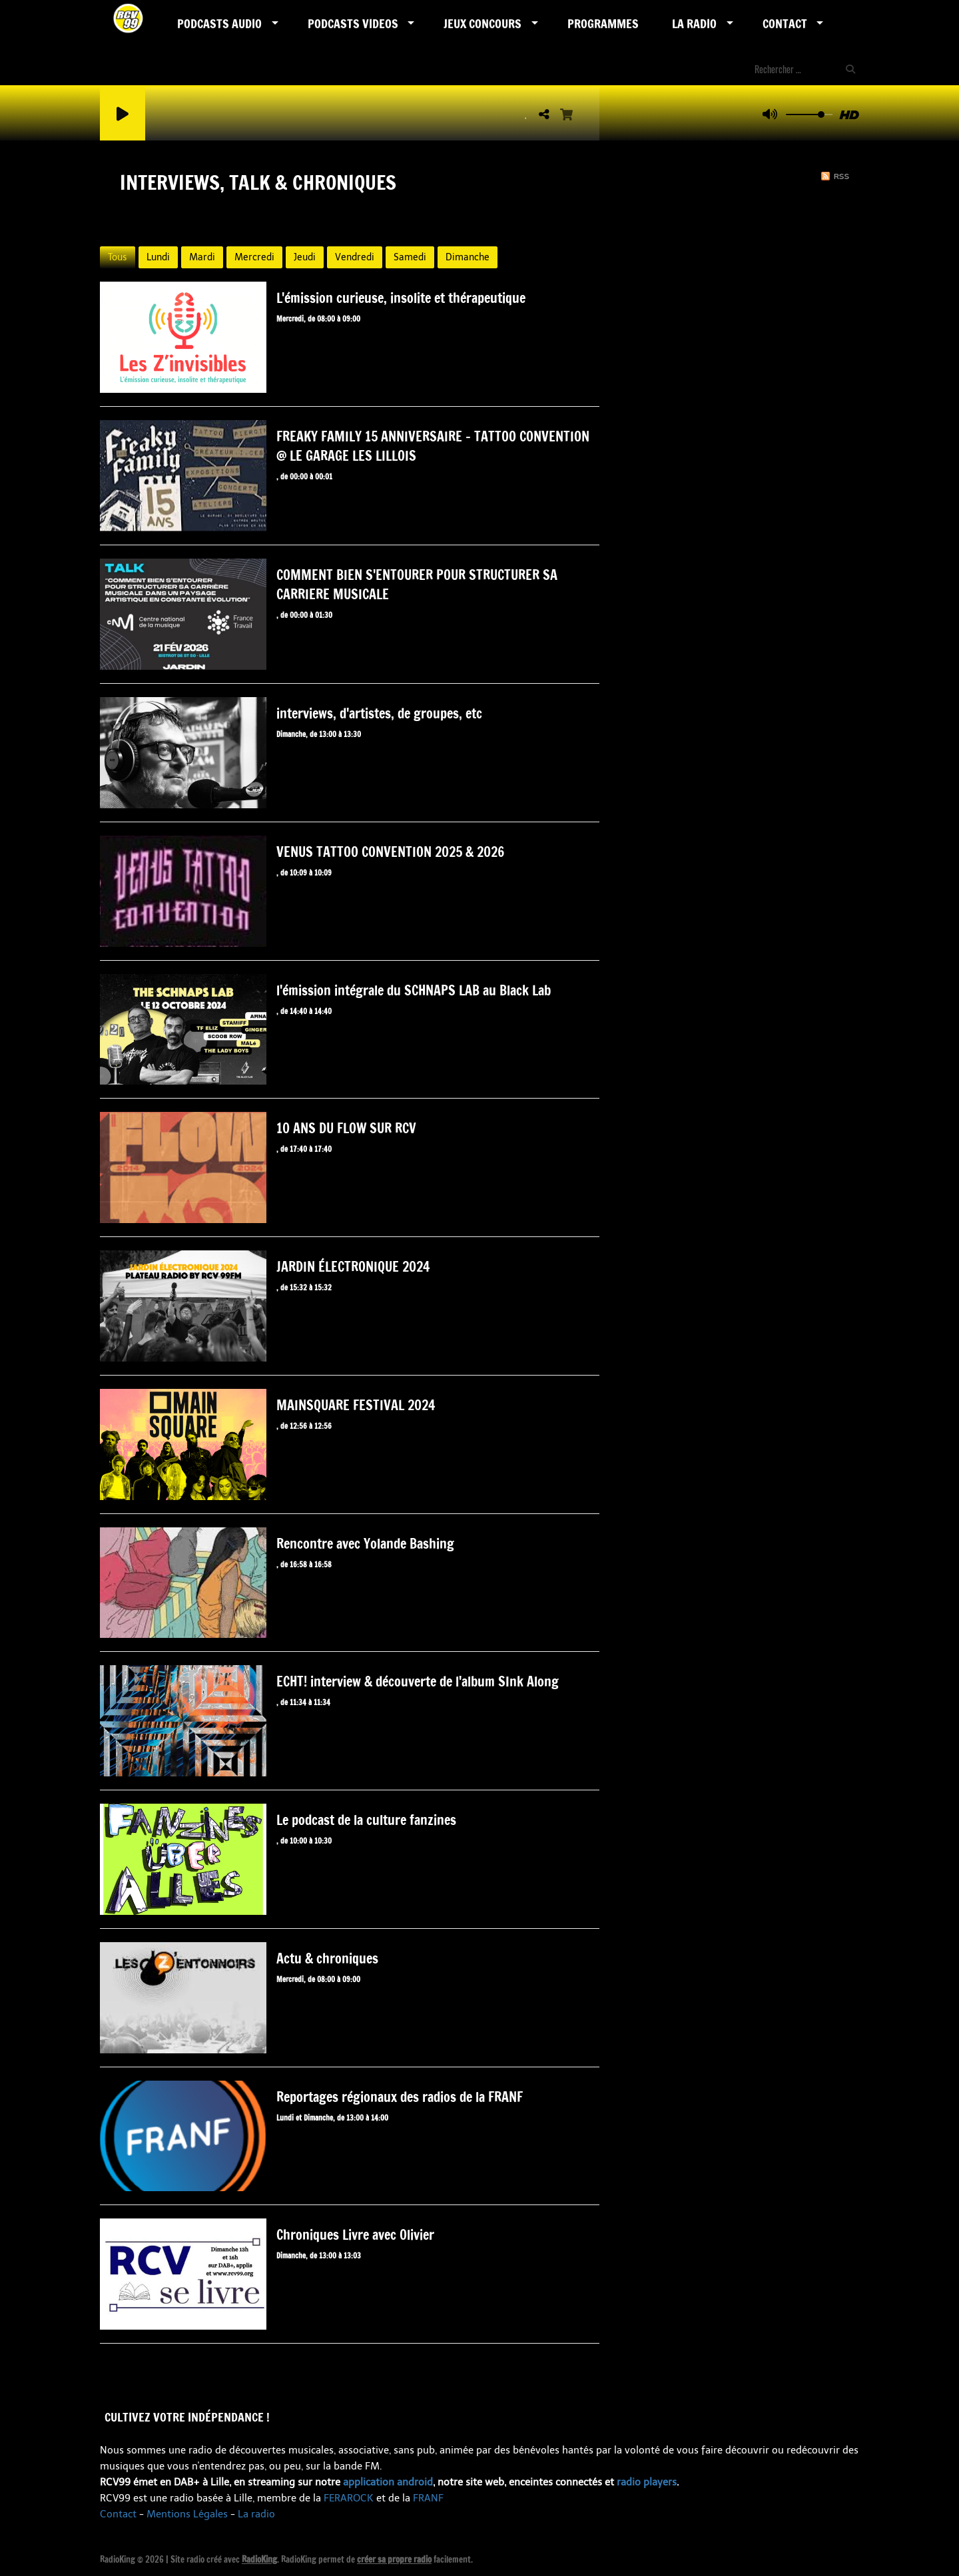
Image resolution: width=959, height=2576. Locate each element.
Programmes (603, 23)
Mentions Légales (187, 2514)
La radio (256, 2514)
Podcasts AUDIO (219, 23)
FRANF (428, 2498)
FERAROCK (349, 2498)
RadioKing (259, 2559)
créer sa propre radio (394, 2559)
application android (388, 2482)
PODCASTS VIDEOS (353, 23)
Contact (785, 23)
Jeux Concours (482, 23)
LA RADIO (694, 23)
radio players (647, 2482)
